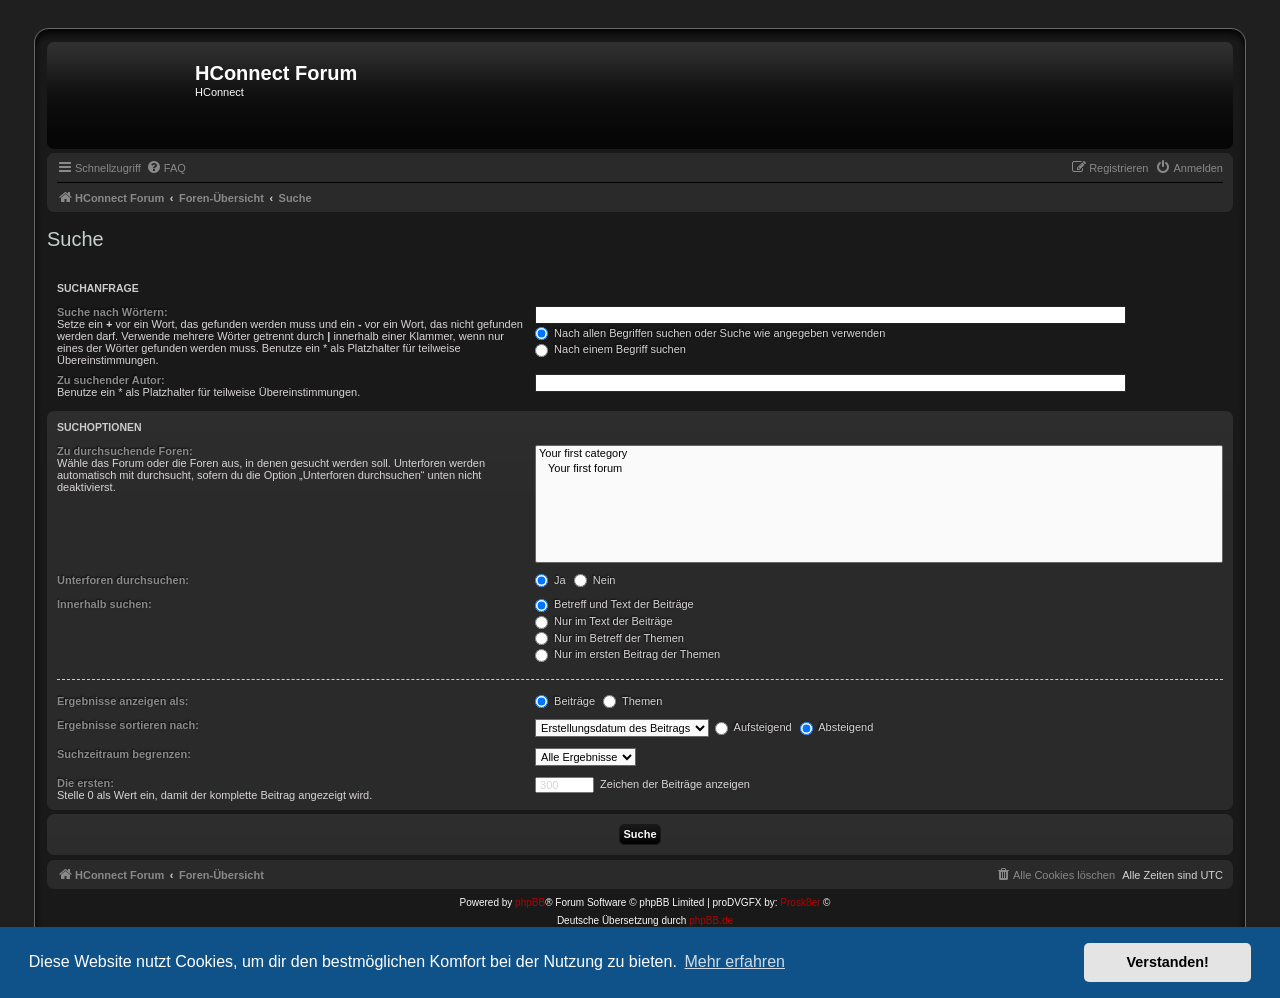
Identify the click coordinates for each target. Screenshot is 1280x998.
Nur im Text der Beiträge (603, 621)
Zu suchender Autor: (111, 380)
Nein (595, 580)
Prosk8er (800, 902)
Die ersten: (85, 783)
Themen (632, 701)
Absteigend (837, 727)
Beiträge (565, 701)
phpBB (530, 902)
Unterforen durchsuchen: (123, 580)
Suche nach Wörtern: (112, 312)
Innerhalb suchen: (104, 604)
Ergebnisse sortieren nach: (128, 725)
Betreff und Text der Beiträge (614, 604)
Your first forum (879, 469)
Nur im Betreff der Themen (609, 638)
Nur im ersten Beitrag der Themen (627, 654)
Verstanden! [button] (1168, 962)
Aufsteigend (753, 727)
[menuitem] (166, 168)
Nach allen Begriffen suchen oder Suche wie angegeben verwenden (710, 333)
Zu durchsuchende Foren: (125, 451)
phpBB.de (711, 920)
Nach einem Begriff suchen (610, 349)
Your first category (879, 454)
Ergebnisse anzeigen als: (122, 701)
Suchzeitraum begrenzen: (124, 754)
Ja (550, 580)
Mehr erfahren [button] (734, 961)
